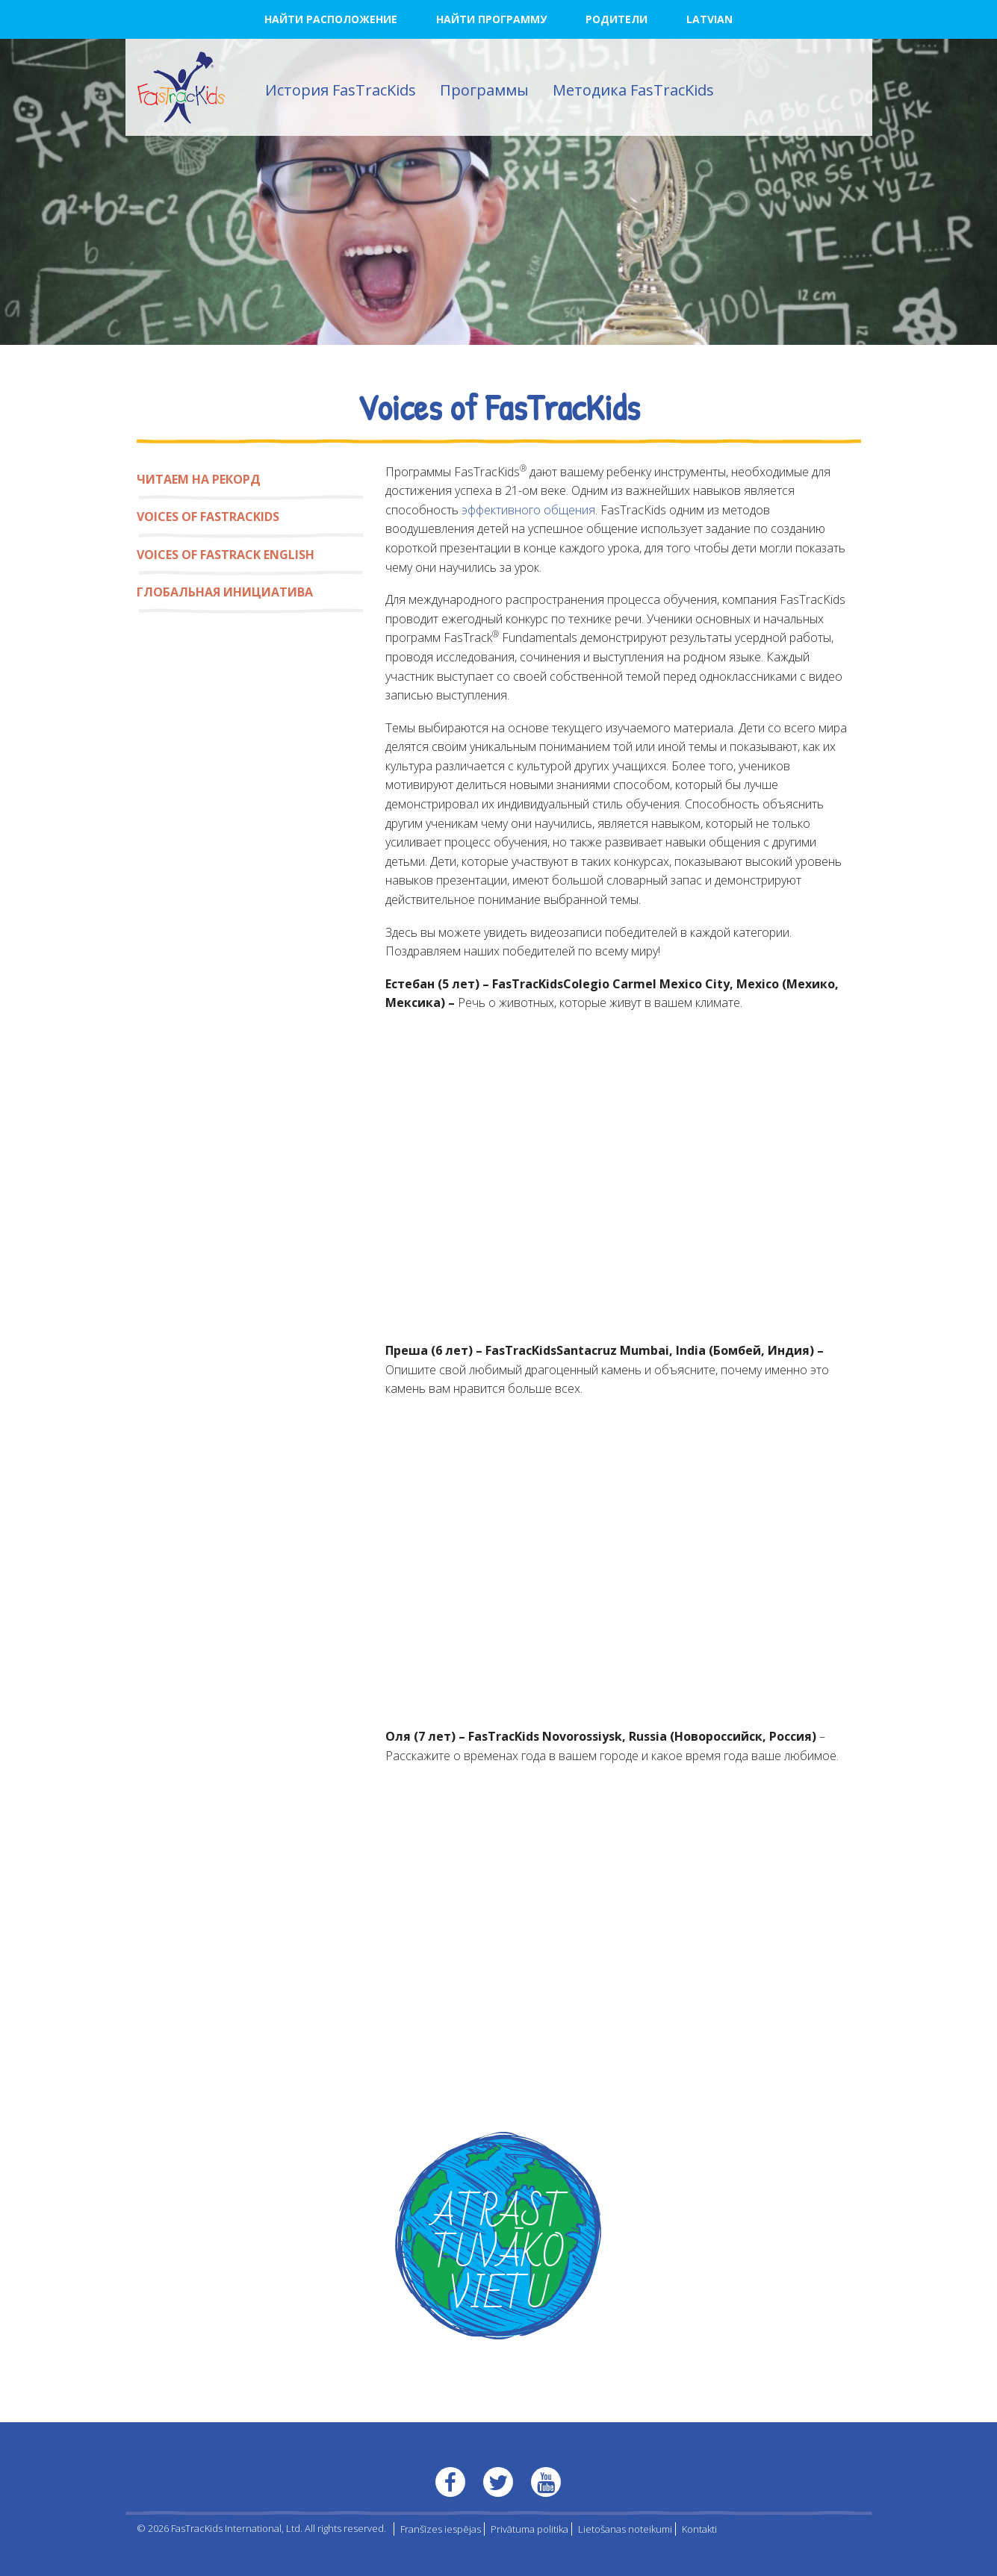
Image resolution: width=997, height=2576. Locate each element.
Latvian (709, 19)
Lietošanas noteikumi (625, 2529)
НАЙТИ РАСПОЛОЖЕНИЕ (330, 19)
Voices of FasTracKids (208, 516)
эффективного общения (528, 510)
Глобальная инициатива (225, 592)
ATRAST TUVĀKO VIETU (498, 2255)
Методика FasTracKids (633, 90)
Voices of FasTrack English (225, 554)
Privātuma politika (529, 2529)
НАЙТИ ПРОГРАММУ (491, 19)
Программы (484, 90)
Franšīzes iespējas (440, 2529)
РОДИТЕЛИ (616, 19)
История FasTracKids (340, 90)
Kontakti (699, 2529)
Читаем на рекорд (199, 479)
